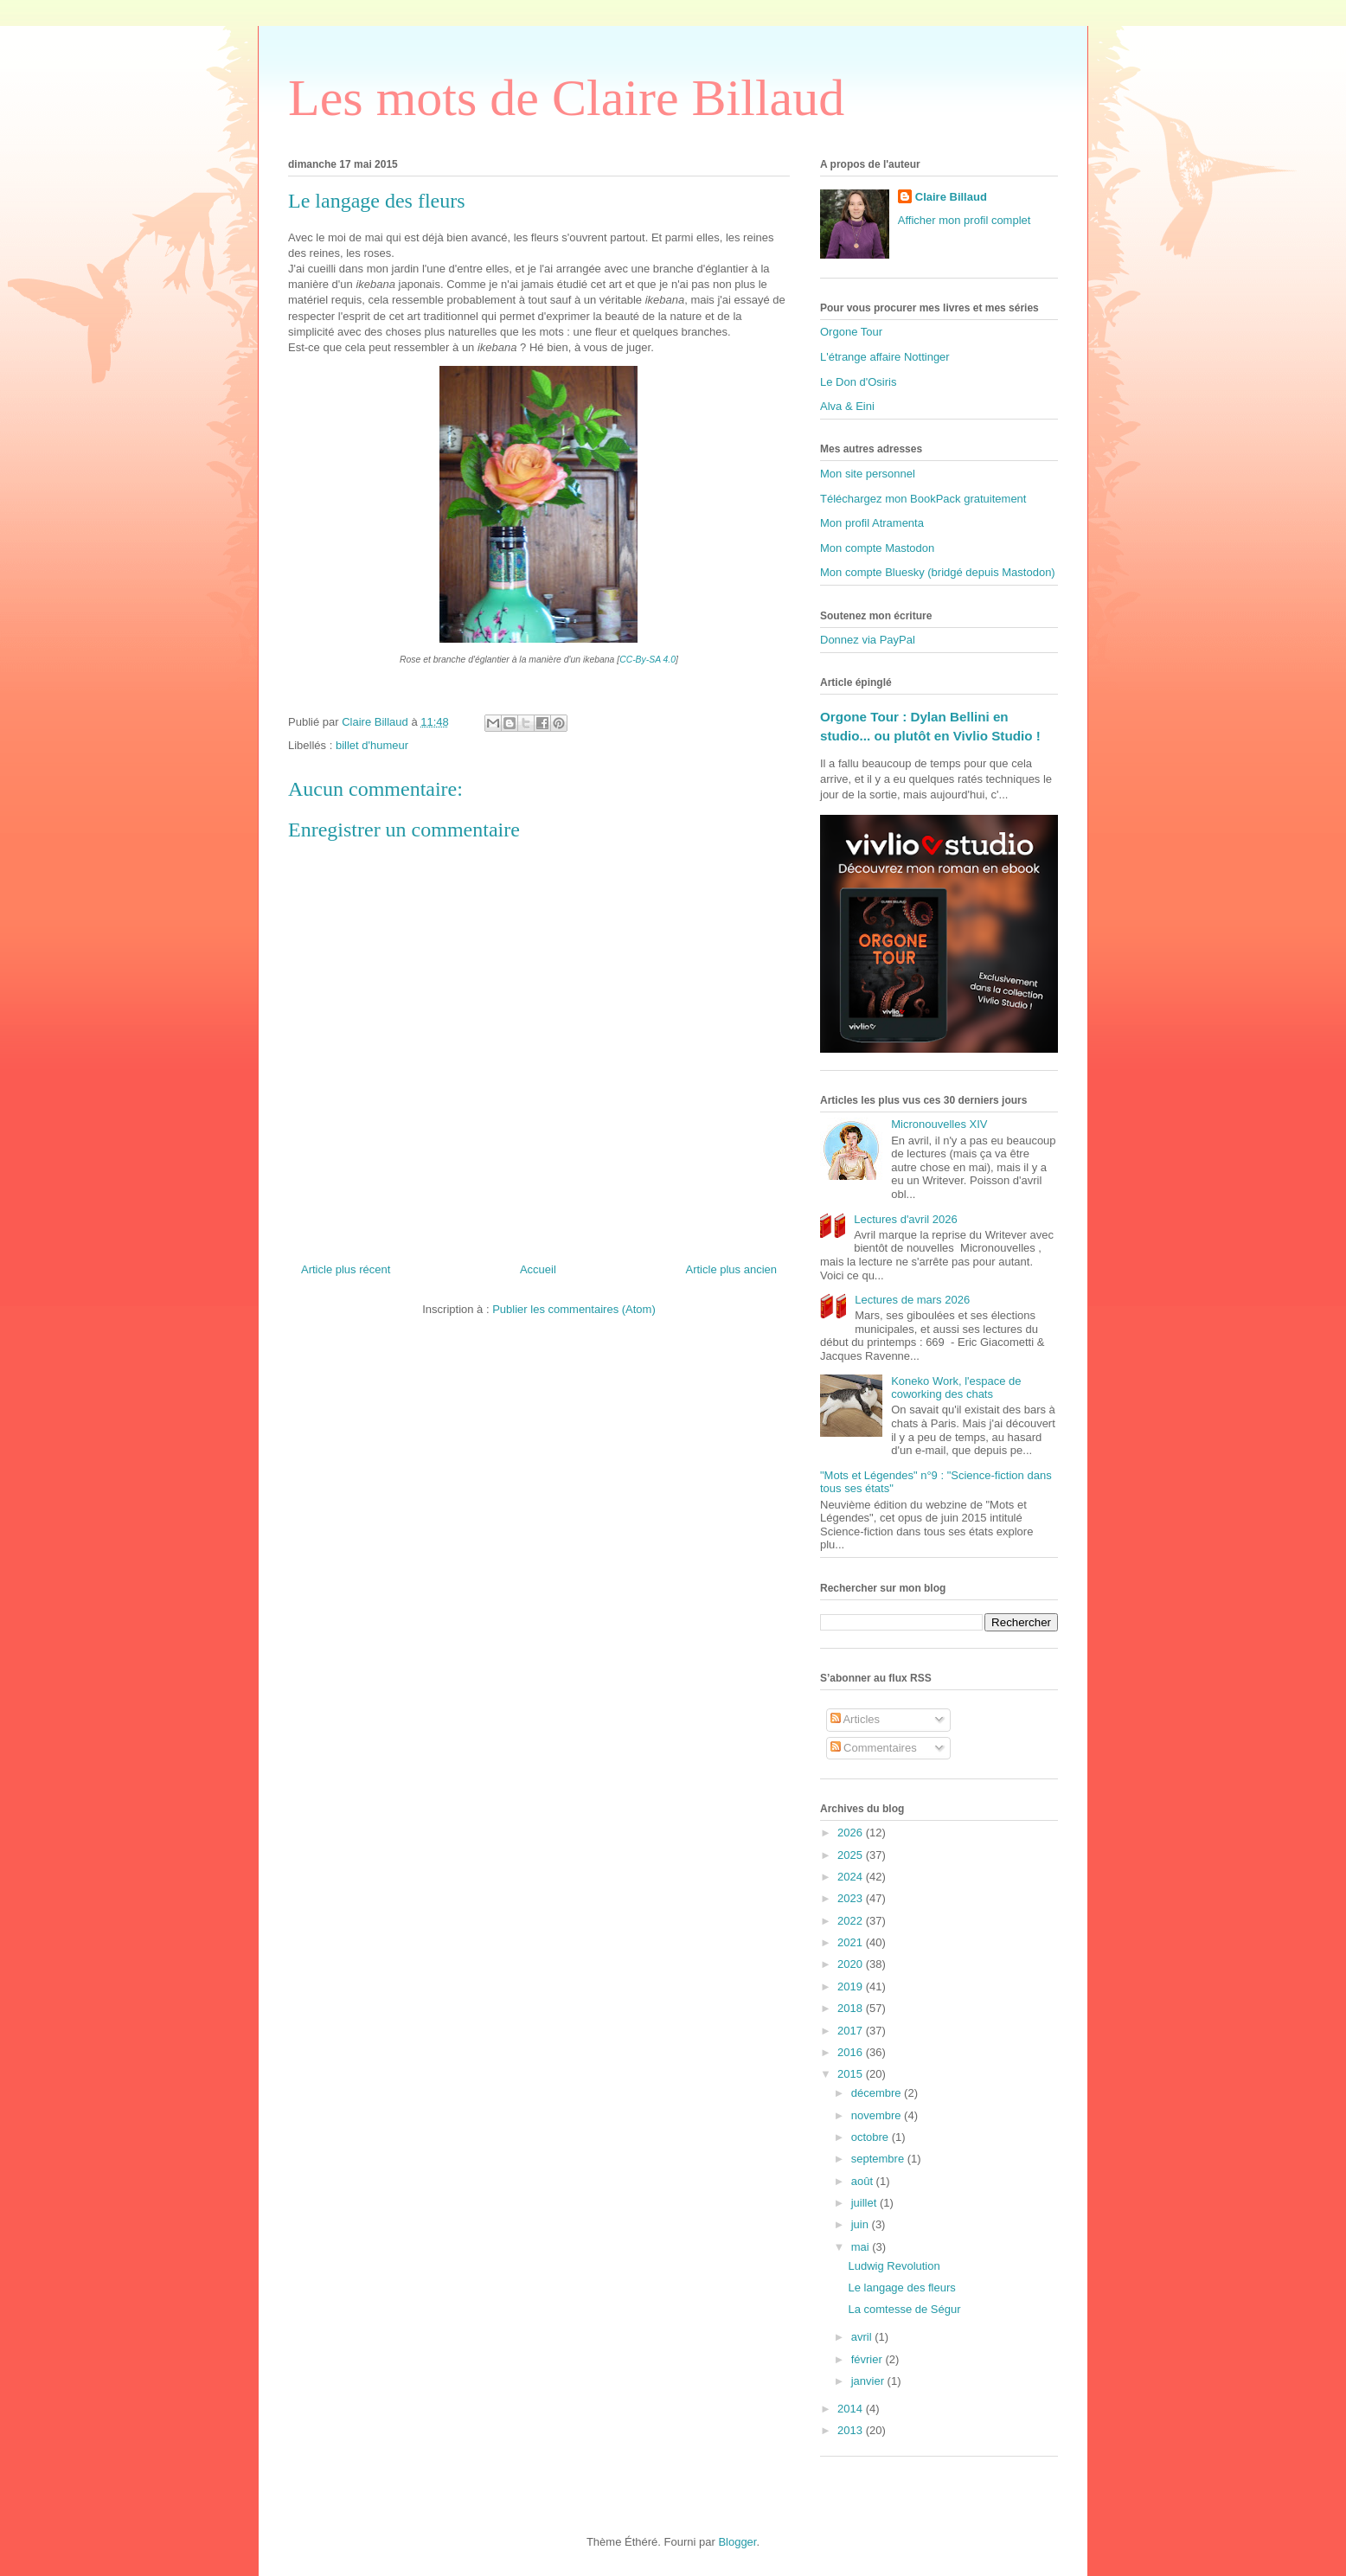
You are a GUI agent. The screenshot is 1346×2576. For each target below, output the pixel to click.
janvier (869, 2380)
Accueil (538, 1269)
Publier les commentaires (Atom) (574, 1309)
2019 (851, 1986)
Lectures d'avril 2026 (906, 1219)
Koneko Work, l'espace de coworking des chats (956, 1388)
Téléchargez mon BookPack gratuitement (923, 498)
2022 (851, 1920)
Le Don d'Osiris (858, 381)
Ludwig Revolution (893, 2265)
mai (862, 2246)
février (868, 2359)
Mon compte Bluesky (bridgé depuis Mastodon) (937, 572)
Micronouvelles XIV (939, 1124)
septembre (879, 2158)
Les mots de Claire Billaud (566, 97)
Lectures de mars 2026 (912, 1299)
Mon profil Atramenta (872, 522)
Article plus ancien (732, 1269)
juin (861, 2224)
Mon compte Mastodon (877, 547)
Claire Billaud (951, 196)
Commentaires (873, 1747)
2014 (851, 2408)
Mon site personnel (867, 473)
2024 (851, 1876)
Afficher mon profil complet (964, 220)
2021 (851, 1942)
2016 (851, 2052)
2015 (851, 2073)
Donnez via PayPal (867, 639)
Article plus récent (345, 1269)
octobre (871, 2137)
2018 (851, 2008)
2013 (851, 2430)
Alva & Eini (847, 406)
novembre (877, 2115)
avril (863, 2336)
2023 (851, 1898)
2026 (851, 1832)
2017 (851, 2030)
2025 (851, 1855)
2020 (851, 1964)
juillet (865, 2202)
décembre (877, 2092)
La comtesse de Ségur (904, 2309)
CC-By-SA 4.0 (647, 659)
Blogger (737, 2541)
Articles (855, 1719)
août (863, 2181)
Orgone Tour (851, 331)
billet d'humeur (372, 745)
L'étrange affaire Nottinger (885, 356)
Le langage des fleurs (901, 2287)
